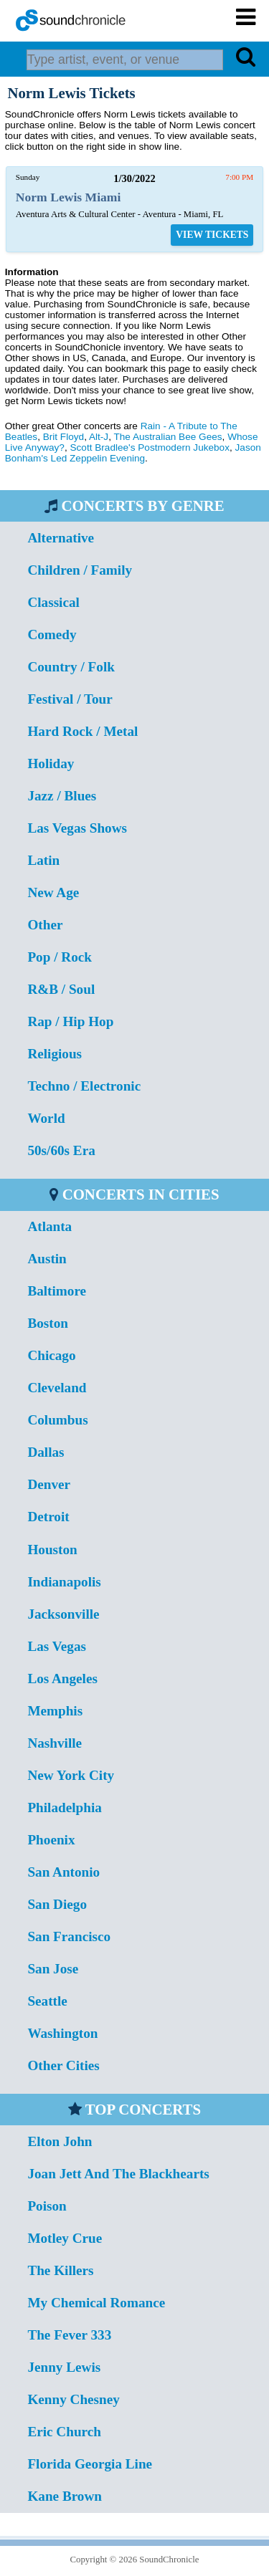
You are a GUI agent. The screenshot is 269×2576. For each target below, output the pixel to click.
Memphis (54, 1710)
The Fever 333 (69, 2334)
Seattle (47, 2000)
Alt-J (98, 436)
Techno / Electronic (84, 1085)
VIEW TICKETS (212, 234)
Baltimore (56, 1290)
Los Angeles (62, 1678)
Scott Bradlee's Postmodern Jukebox (149, 447)
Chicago (51, 1355)
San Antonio (63, 1872)
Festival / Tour (69, 699)
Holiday (50, 763)
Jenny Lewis (63, 2367)
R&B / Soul (61, 989)
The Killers (60, 2270)
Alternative (60, 537)
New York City (70, 1775)
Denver (48, 1484)
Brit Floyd (63, 436)
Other (44, 924)
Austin (46, 1258)
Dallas (45, 1452)
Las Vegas (56, 1646)
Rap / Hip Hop (70, 1021)
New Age (53, 892)
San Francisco (68, 1936)
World (46, 1118)
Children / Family (79, 570)
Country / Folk (71, 666)
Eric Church (64, 2431)
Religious (54, 1053)
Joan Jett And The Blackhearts (118, 2173)
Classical (53, 602)
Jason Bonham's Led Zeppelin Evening (133, 453)
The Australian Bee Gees (167, 436)
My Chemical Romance (96, 2302)
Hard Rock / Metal (82, 731)
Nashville (54, 1743)
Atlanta (49, 1226)
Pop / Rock (59, 956)
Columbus (57, 1419)
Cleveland (56, 1387)
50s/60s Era (61, 1150)
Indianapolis (63, 1581)
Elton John (59, 2141)
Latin (43, 860)
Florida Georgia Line (89, 2463)
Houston (52, 1549)
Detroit (48, 1516)
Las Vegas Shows (77, 827)
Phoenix (51, 1839)
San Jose (52, 1968)
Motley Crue (64, 2238)
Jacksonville (63, 1614)
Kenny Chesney (73, 2399)
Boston (47, 1323)
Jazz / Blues (61, 795)
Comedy (51, 634)
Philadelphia (64, 1807)
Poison (46, 2205)
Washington (62, 2033)
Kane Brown (64, 2496)
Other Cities (63, 2065)
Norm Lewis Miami (68, 197)
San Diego (57, 1904)
